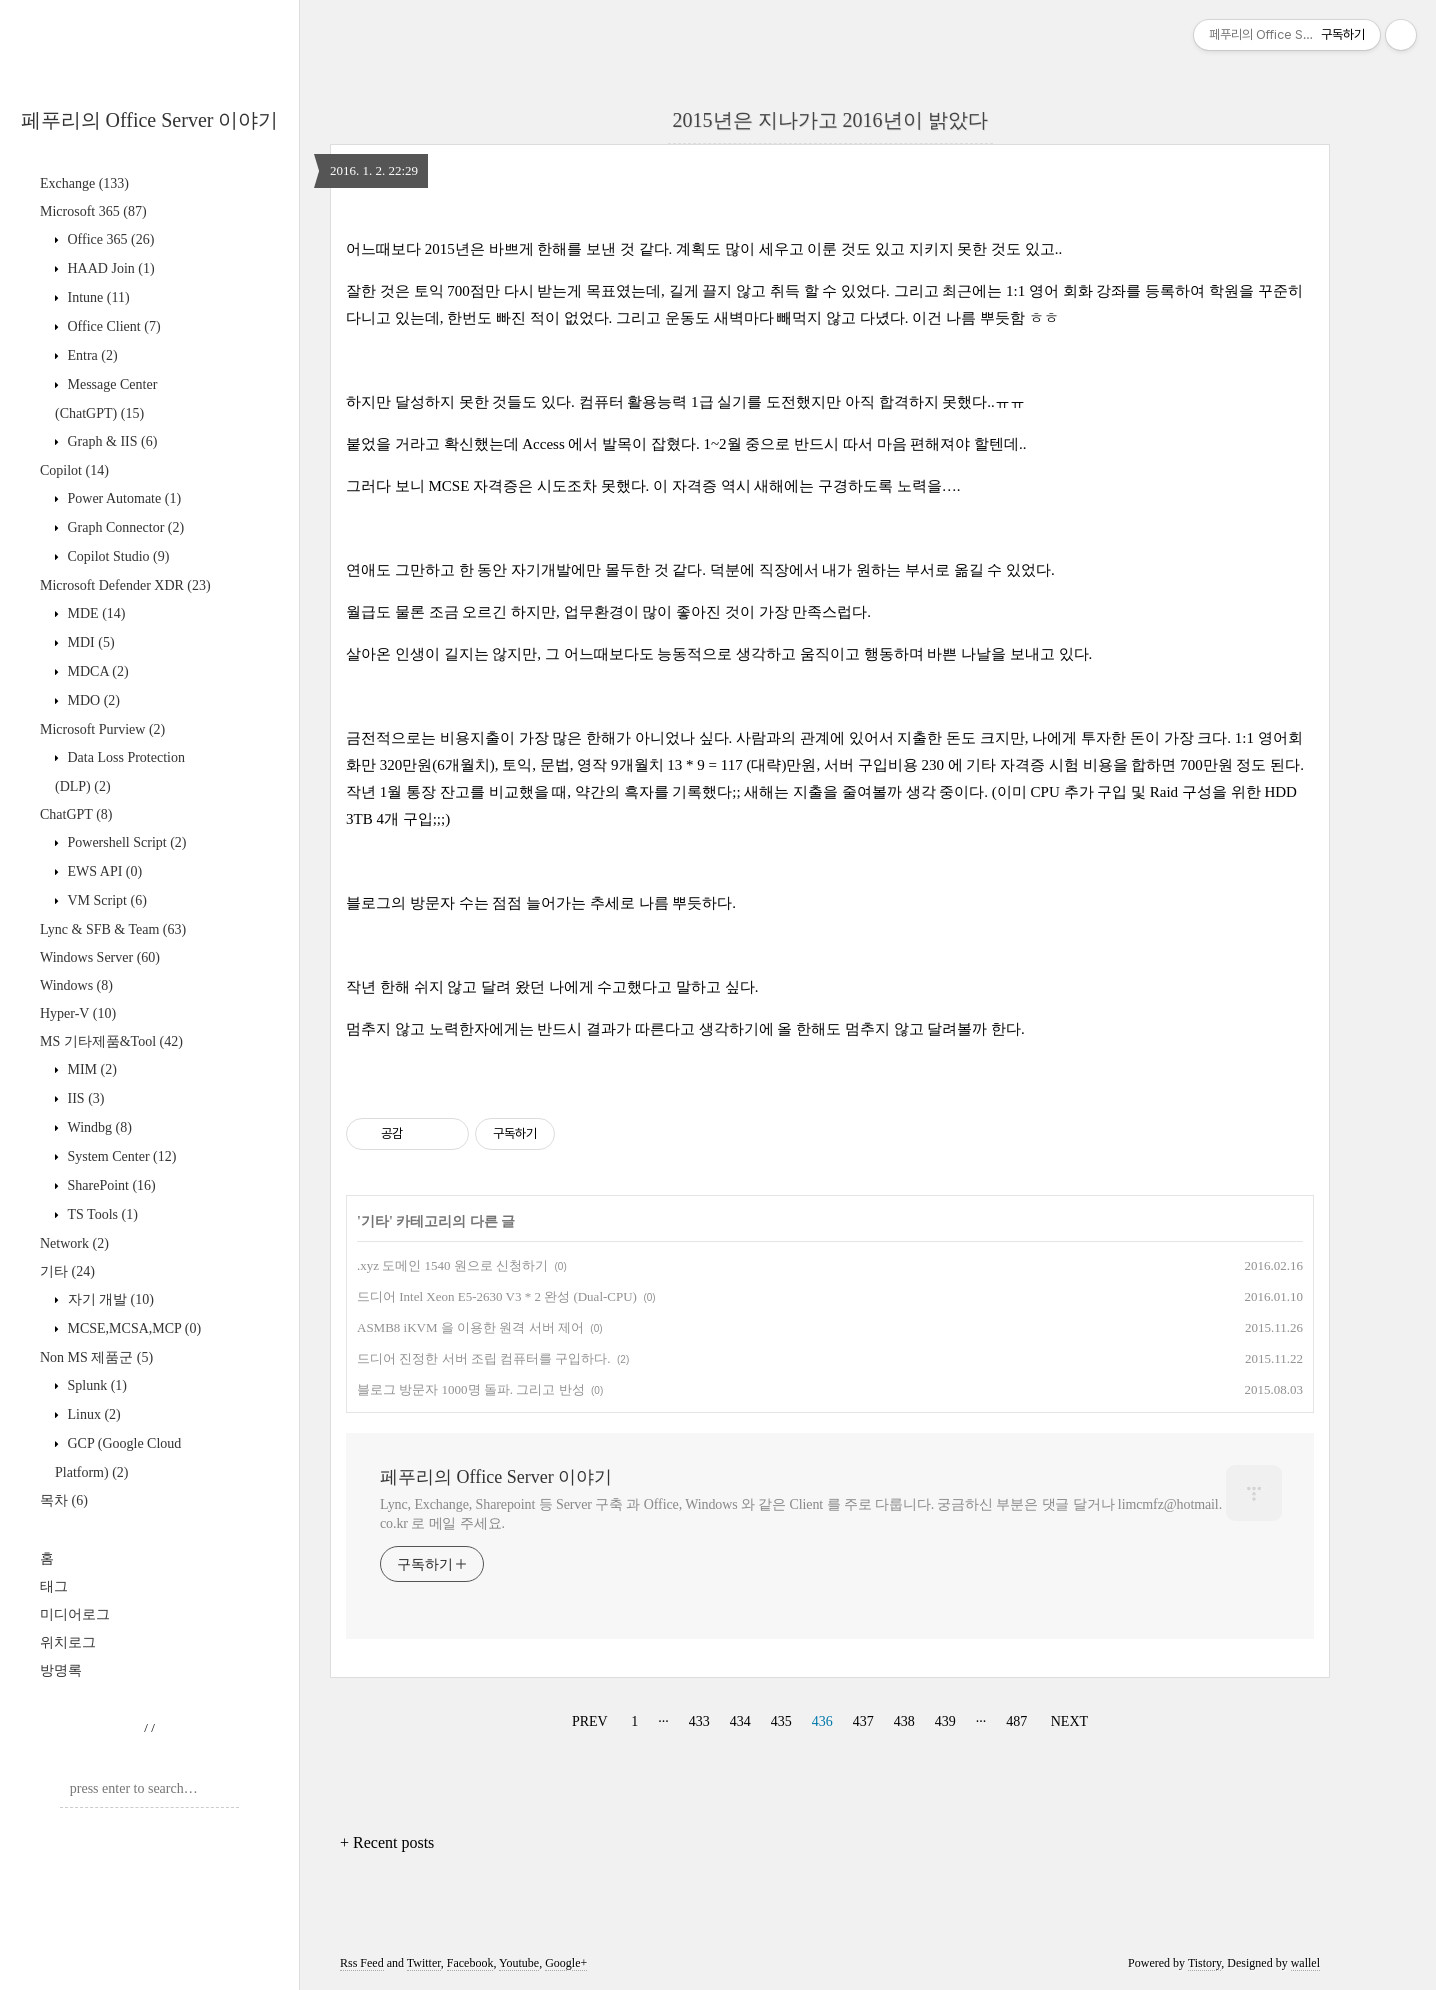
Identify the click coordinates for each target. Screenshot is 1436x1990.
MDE (94, 613)
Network (74, 1243)
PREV (590, 1721)
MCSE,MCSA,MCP (132, 1328)
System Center (120, 1156)
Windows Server (100, 957)
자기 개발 (109, 1299)
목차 (64, 1500)
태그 (54, 1586)
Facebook (470, 1963)
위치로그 (68, 1642)
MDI (89, 642)
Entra (91, 355)
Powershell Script (125, 842)
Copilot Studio (116, 556)
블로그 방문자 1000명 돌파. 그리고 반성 (471, 1389)
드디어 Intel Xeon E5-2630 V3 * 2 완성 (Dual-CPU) (497, 1296)
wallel (1305, 1963)
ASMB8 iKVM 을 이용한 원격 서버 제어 (470, 1327)
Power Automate (122, 498)
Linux (92, 1414)
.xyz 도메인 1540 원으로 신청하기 (452, 1265)
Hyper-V (78, 1013)
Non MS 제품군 (96, 1357)
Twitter (424, 1963)
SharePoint (110, 1185)
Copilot (74, 470)
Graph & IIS (110, 441)
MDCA (96, 671)
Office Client (112, 326)
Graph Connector (124, 527)
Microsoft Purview (102, 729)
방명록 (61, 1670)
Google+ (566, 1963)
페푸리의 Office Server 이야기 (150, 120)
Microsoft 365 (93, 211)
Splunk (95, 1385)
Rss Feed (362, 1963)
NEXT (1069, 1721)
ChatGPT (76, 814)
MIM (90, 1069)
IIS (84, 1098)
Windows (76, 985)
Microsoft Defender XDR (125, 585)
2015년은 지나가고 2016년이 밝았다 (830, 120)
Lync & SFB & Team (113, 929)
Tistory (1204, 1963)
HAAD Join (109, 268)
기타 (67, 1271)
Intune (97, 297)
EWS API (103, 871)
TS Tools (101, 1214)
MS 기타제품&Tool (111, 1041)
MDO (92, 700)
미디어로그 (75, 1614)
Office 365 (109, 239)
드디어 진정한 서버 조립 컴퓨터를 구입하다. (484, 1358)
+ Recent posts (387, 1842)
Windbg (98, 1127)
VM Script (105, 900)
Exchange (84, 183)
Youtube (519, 1963)
